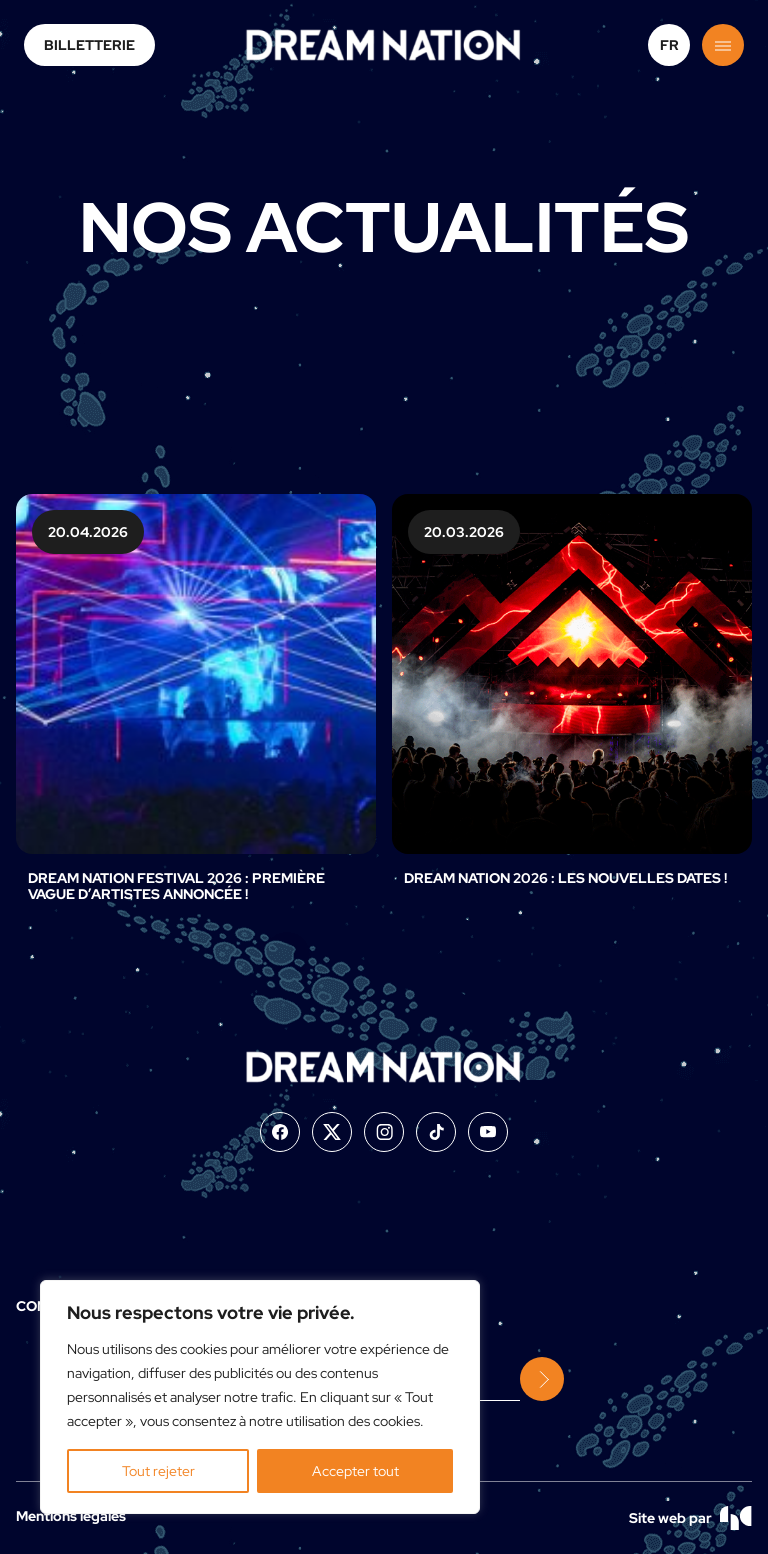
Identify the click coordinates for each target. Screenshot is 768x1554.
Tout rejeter (158, 1471)
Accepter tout (355, 1471)
